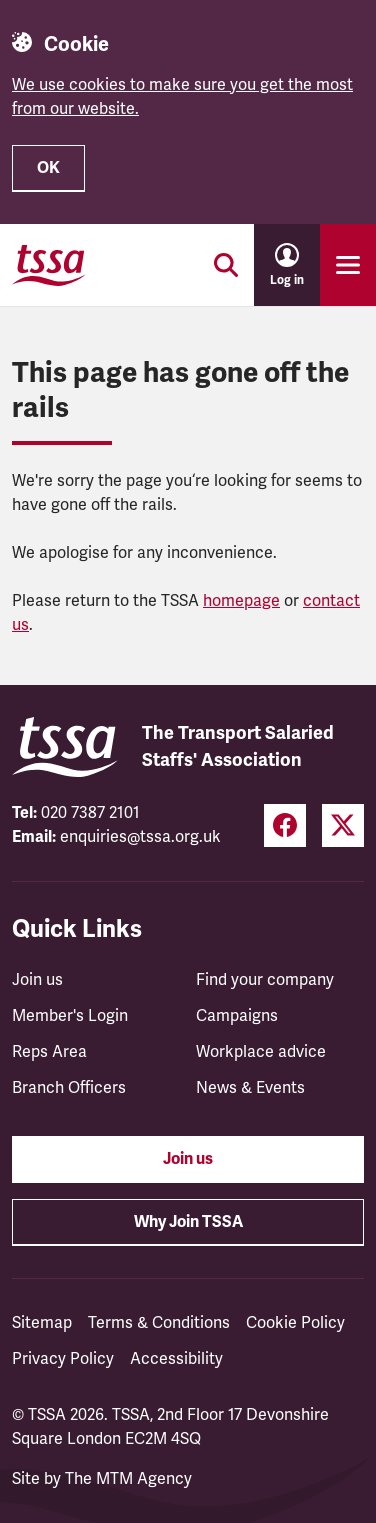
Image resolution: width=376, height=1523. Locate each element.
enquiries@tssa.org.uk (140, 837)
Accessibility (176, 1359)
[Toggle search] (226, 265)
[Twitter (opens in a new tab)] (343, 825)
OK (48, 168)
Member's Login (70, 1016)
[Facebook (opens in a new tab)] (285, 825)
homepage (241, 601)
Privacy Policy (63, 1359)
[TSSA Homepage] (49, 265)
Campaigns (237, 1016)
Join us (37, 980)
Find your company (265, 980)
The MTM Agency (128, 1479)
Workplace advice (261, 1052)
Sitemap (42, 1323)
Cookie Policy (295, 1323)
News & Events (250, 1088)
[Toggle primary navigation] (348, 265)
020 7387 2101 (90, 813)
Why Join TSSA (188, 1222)
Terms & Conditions (159, 1323)
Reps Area (49, 1052)
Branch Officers (69, 1088)
